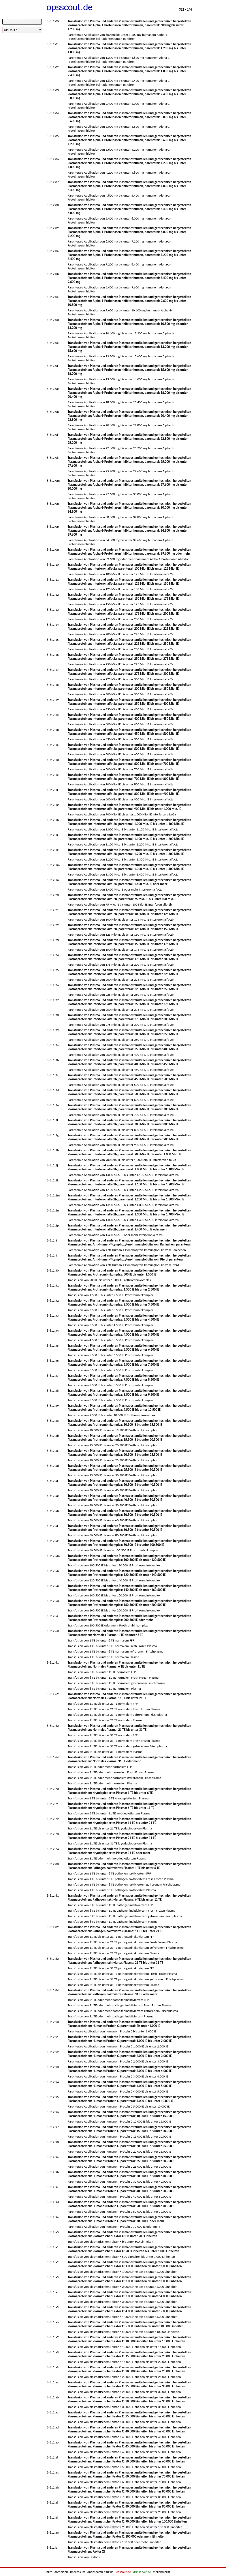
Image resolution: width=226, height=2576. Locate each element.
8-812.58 (53, 1391)
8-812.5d (53, 1466)
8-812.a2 (53, 2262)
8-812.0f (52, 366)
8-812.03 (53, 90)
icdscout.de (123, 2572)
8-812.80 (53, 1864)
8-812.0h (53, 412)
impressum (77, 2572)
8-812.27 (53, 1000)
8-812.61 (53, 1662)
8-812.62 (53, 1694)
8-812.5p (53, 1586)
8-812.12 (53, 595)
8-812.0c (52, 297)
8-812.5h (53, 1511)
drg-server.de (142, 2572)
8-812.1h (53, 820)
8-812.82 (53, 1927)
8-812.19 (53, 700)
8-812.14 (53, 625)
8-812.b (52, 2547)
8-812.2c (52, 1075)
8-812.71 (53, 1804)
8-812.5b (53, 1436)
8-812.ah (53, 2487)
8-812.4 (52, 1255)
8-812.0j (52, 435)
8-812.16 (53, 655)
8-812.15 (53, 640)
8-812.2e (53, 1105)
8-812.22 (53, 925)
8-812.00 (53, 21)
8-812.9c (52, 2187)
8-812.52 (53, 1300)
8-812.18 (53, 685)
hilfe (49, 2572)
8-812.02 (53, 67)
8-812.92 (53, 2052)
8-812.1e (53, 775)
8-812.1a (53, 715)
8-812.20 (53, 895)
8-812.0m (53, 481)
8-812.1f (52, 790)
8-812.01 (53, 44)
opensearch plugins (100, 2572)
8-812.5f (52, 1481)
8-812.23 (53, 940)
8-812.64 (53, 1757)
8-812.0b (53, 274)
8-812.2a (53, 1045)
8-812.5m (53, 1556)
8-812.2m (53, 1195)
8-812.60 (53, 1631)
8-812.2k (52, 1180)
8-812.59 (53, 1406)
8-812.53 (53, 1315)
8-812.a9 (53, 2367)
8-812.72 (53, 1819)
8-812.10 (53, 565)
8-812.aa (52, 2382)
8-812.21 (53, 910)
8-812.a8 (53, 2352)
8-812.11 (53, 580)
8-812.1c (52, 745)
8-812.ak (52, 2517)
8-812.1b (53, 730)
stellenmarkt (161, 2572)
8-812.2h (53, 1150)
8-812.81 (53, 1895)
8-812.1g (52, 805)
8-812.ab (53, 2397)
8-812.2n (53, 1210)
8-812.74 (53, 1849)
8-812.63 (53, 1726)
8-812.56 (53, 1361)
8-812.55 (53, 1346)
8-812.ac (52, 2412)
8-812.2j (52, 1165)
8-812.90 (53, 2022)
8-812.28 (53, 1015)
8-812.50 (53, 1270)
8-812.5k (52, 1541)
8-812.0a (53, 251)
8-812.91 (53, 2037)
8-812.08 (53, 205)
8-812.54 (53, 1331)
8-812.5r (52, 1616)
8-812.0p (53, 527)
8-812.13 (53, 610)
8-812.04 (53, 113)
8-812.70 (53, 1789)
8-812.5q (53, 1601)
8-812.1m (53, 865)
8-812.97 (53, 2127)
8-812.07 (53, 182)
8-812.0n (53, 504)
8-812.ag (52, 2472)
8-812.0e (53, 343)
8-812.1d (53, 760)
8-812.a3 (53, 2277)
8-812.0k (52, 458)
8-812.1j (52, 835)
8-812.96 (53, 2112)
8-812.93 (53, 2067)
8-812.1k (52, 850)
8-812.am (53, 2532)
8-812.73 (53, 1834)
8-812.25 (53, 970)
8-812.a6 (53, 2322)
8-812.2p (53, 1225)
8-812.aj (52, 2502)
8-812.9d (53, 2202)
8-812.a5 (53, 2307)
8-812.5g (52, 1496)
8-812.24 (53, 955)
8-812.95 (53, 2097)
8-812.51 (53, 1285)
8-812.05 (53, 136)
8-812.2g (52, 1135)
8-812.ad (53, 2427)
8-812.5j (52, 1526)
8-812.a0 (53, 2232)
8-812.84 (53, 1990)
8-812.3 (52, 1240)
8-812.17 (53, 670)
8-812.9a (53, 2157)
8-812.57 (53, 1376)
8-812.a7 (53, 2337)
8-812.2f (52, 1120)
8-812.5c (52, 1451)
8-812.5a (53, 1421)
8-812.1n (53, 880)
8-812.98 (53, 2142)
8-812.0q (53, 550)
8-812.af (52, 2457)
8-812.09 (53, 228)
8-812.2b (53, 1060)
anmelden (61, 2572)
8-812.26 (53, 985)
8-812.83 (53, 1959)
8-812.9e (53, 2217)
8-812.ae (52, 2442)
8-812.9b (53, 2172)
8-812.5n (53, 1571)
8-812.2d (53, 1090)
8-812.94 (53, 2082)
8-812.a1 (53, 2247)
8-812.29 (53, 1030)
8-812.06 (53, 159)
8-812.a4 (53, 2292)
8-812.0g (52, 389)
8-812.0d (53, 320)
